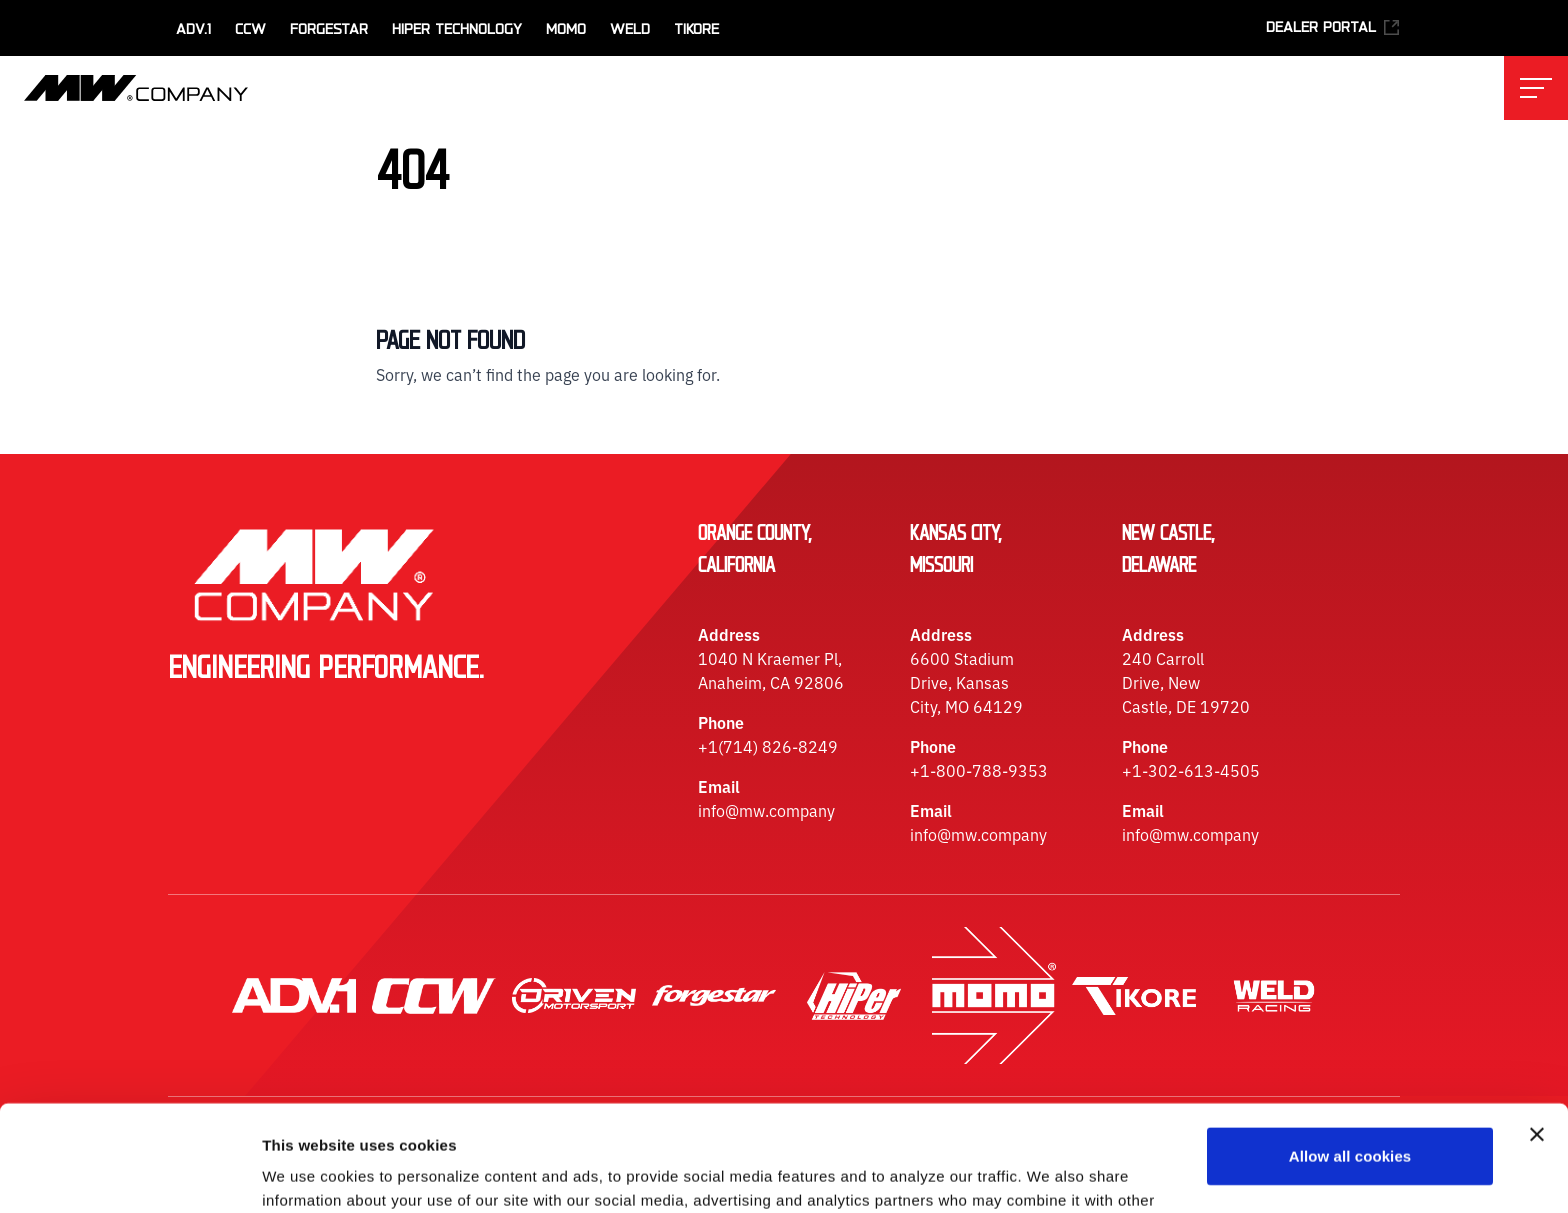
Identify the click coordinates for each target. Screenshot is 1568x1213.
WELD (630, 30)
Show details (308, 1173)
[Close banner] (1537, 1029)
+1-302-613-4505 (1191, 770)
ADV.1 (193, 30)
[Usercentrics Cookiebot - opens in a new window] (129, 1174)
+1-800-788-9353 (979, 770)
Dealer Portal (1333, 27)
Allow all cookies (1350, 1050)
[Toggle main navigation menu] (1536, 88)
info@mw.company (766, 810)
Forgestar (329, 30)
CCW (250, 30)
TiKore (696, 30)
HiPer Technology (457, 30)
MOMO (566, 30)
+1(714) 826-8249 (768, 746)
